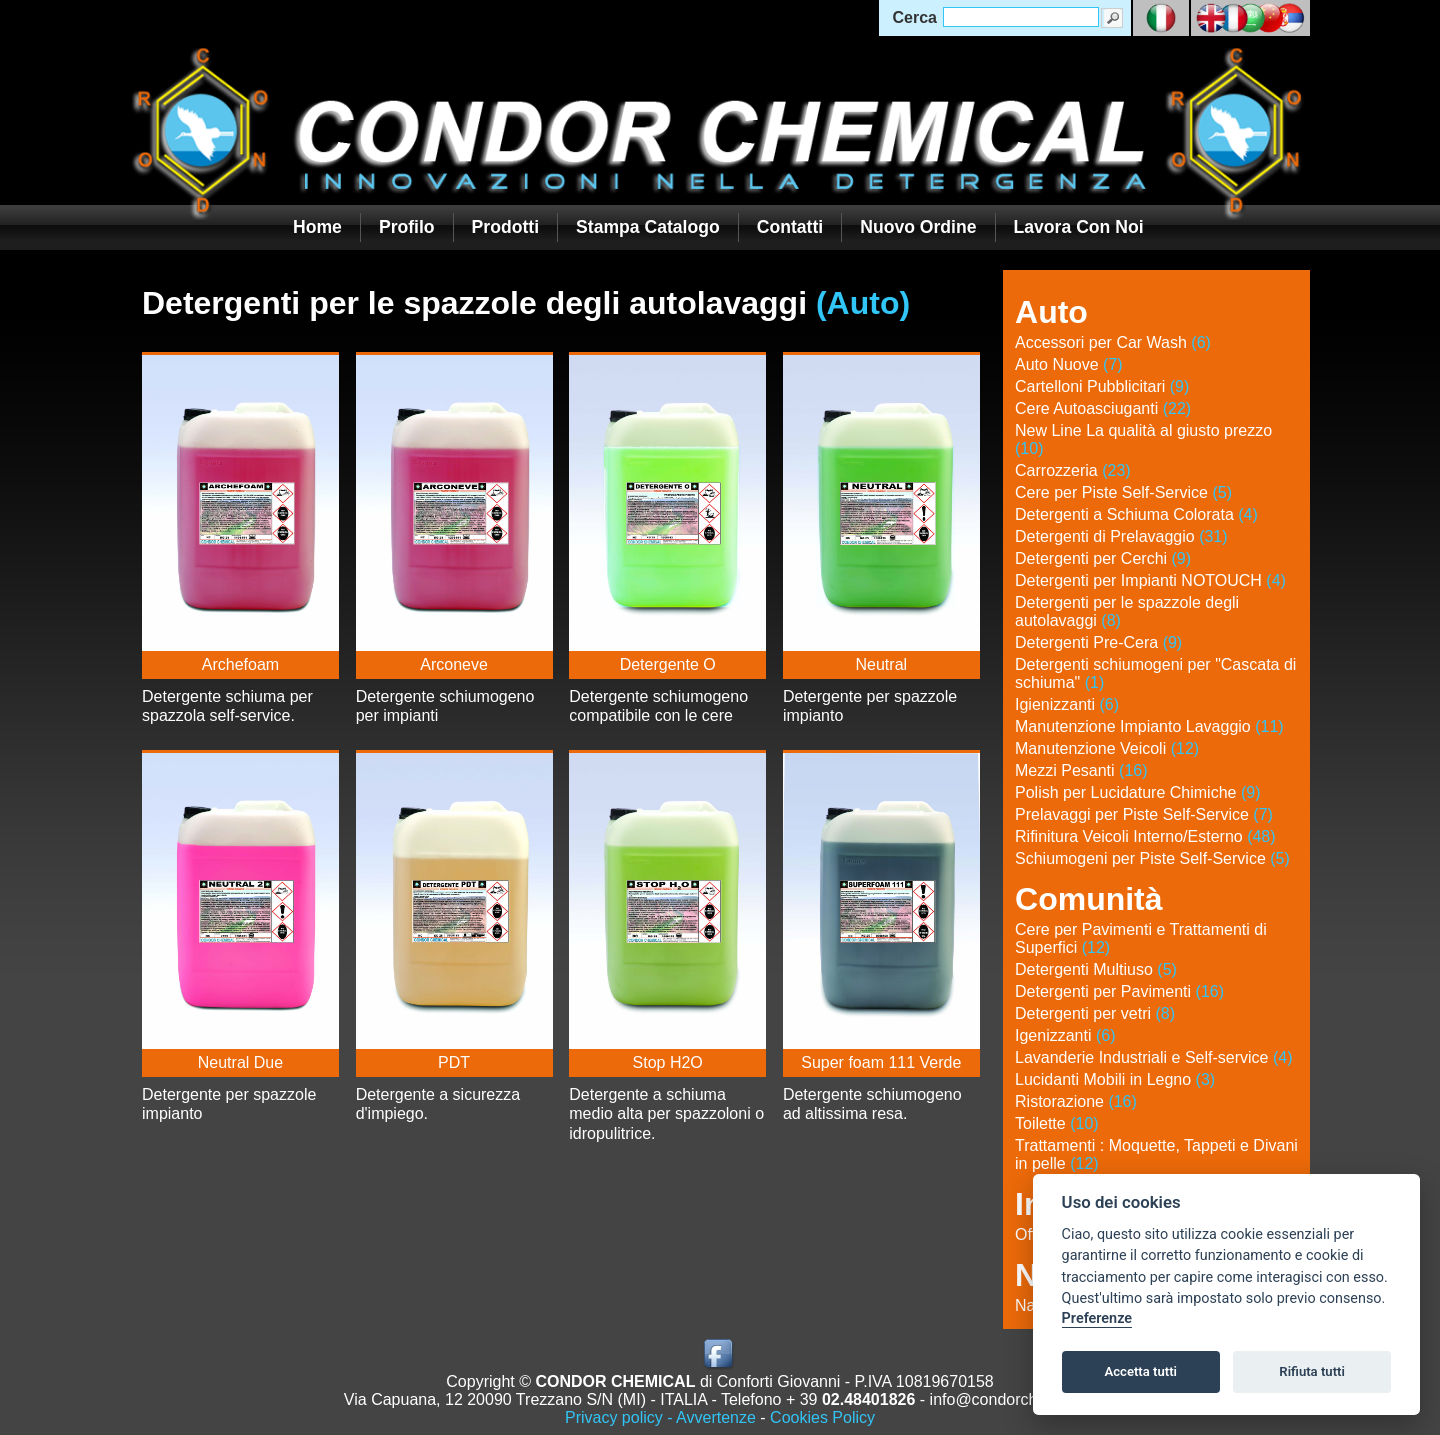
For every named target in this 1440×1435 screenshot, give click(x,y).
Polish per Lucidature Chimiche (1137, 792)
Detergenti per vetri (1095, 1013)
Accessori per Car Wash (1113, 342)
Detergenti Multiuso (1096, 969)
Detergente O (668, 664)
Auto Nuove (1069, 364)
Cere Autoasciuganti (1103, 408)
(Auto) (863, 303)
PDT (454, 1062)
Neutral (882, 664)
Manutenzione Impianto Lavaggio (1149, 726)
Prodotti (505, 227)
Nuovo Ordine (918, 227)
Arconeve (454, 664)
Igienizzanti (1067, 704)
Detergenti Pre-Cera (1098, 642)
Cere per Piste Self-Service (1123, 492)
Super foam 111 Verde (881, 1062)
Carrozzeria (1073, 470)
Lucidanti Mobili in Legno (1115, 1079)
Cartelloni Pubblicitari (1102, 386)
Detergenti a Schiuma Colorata (1136, 514)
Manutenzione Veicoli (1107, 748)
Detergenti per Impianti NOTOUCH (1150, 580)
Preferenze (1097, 1318)
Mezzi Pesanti (1081, 770)
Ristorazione (1076, 1101)
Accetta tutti (1140, 1371)
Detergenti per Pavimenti (1119, 991)
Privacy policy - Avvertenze (660, 1417)
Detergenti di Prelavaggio (1121, 536)
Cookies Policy (822, 1417)
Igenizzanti (1065, 1035)
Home (317, 227)
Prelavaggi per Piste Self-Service (1144, 814)
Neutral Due (240, 1062)
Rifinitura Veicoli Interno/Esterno (1145, 836)
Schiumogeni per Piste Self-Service (1152, 858)
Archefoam (240, 664)
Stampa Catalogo (648, 227)
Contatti (790, 227)
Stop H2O (668, 1062)
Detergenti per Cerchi (1103, 558)
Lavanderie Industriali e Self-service (1153, 1057)
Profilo (407, 227)
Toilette (1057, 1123)
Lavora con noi (1079, 227)
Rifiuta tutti (1312, 1371)
